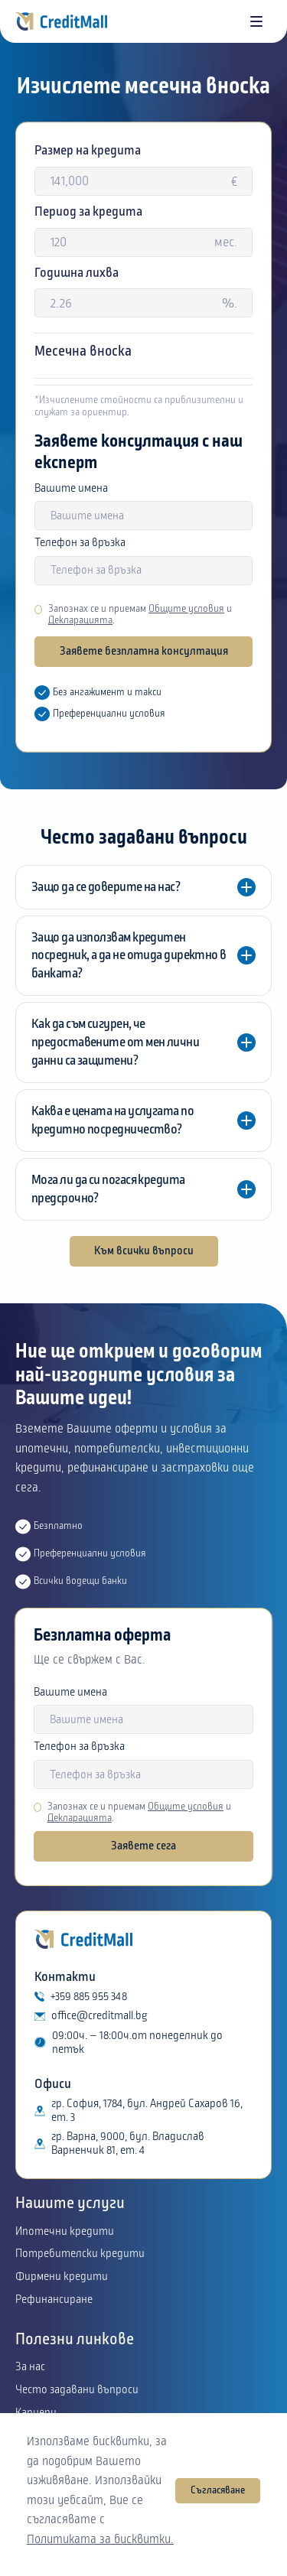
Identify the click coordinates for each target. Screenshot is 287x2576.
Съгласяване (218, 2490)
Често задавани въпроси (77, 2390)
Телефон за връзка (80, 543)
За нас (30, 2367)
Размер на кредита (87, 150)
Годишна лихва (76, 272)
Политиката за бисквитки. (100, 2539)
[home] (61, 21)
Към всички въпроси (144, 1251)
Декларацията (80, 620)
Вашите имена (71, 489)
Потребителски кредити (80, 2254)
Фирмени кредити (61, 2277)
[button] (256, 21)
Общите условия (186, 609)
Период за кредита (88, 211)
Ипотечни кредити (64, 2232)
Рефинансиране (54, 2300)
